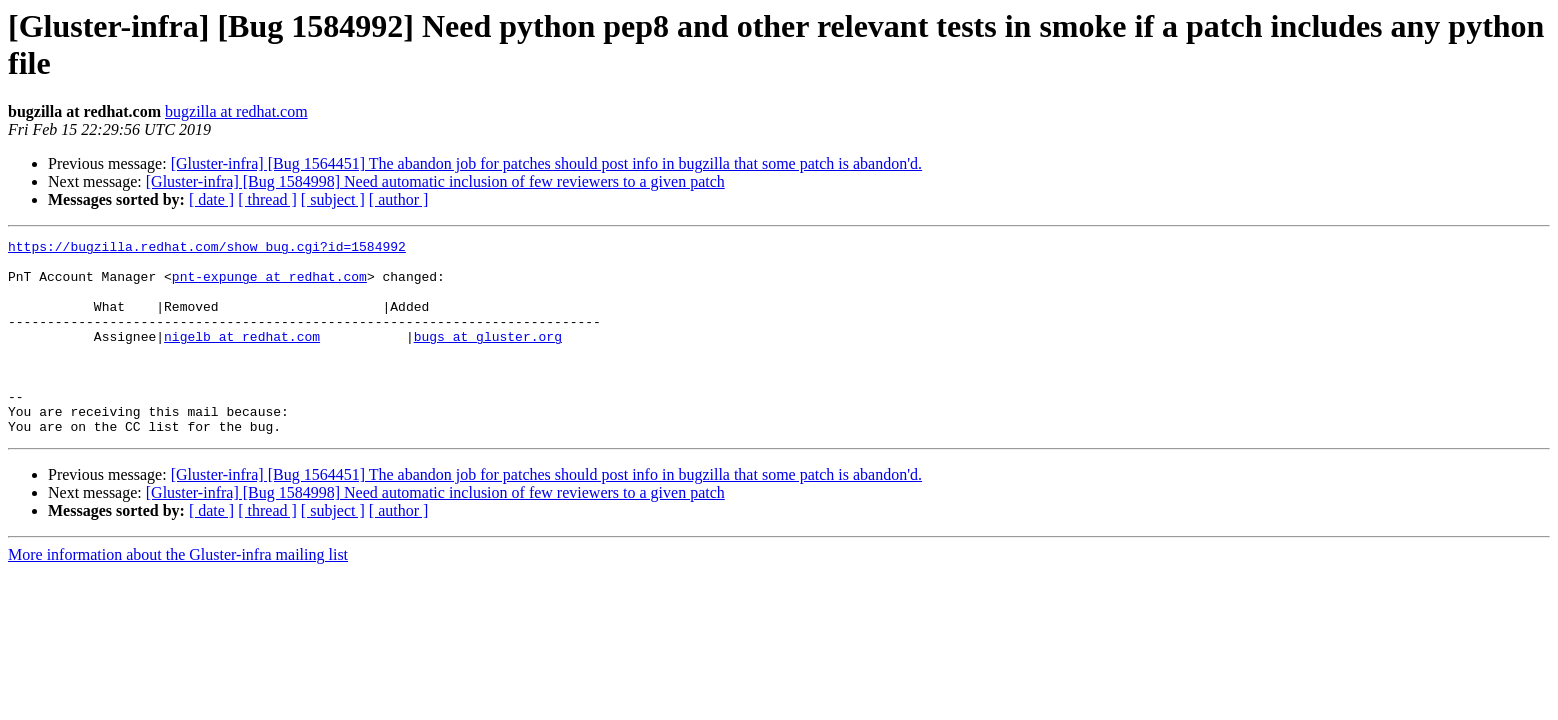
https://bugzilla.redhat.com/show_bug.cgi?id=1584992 (207, 249)
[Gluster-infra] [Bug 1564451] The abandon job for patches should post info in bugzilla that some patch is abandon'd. (546, 163)
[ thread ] (267, 199)
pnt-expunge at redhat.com (269, 285)
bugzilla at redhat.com (236, 111)
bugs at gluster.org (488, 357)
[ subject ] (333, 199)
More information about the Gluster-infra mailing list (178, 593)
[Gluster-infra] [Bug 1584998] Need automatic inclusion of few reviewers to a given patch (435, 181)
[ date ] (211, 199)
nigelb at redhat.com (242, 357)
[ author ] (399, 199)
